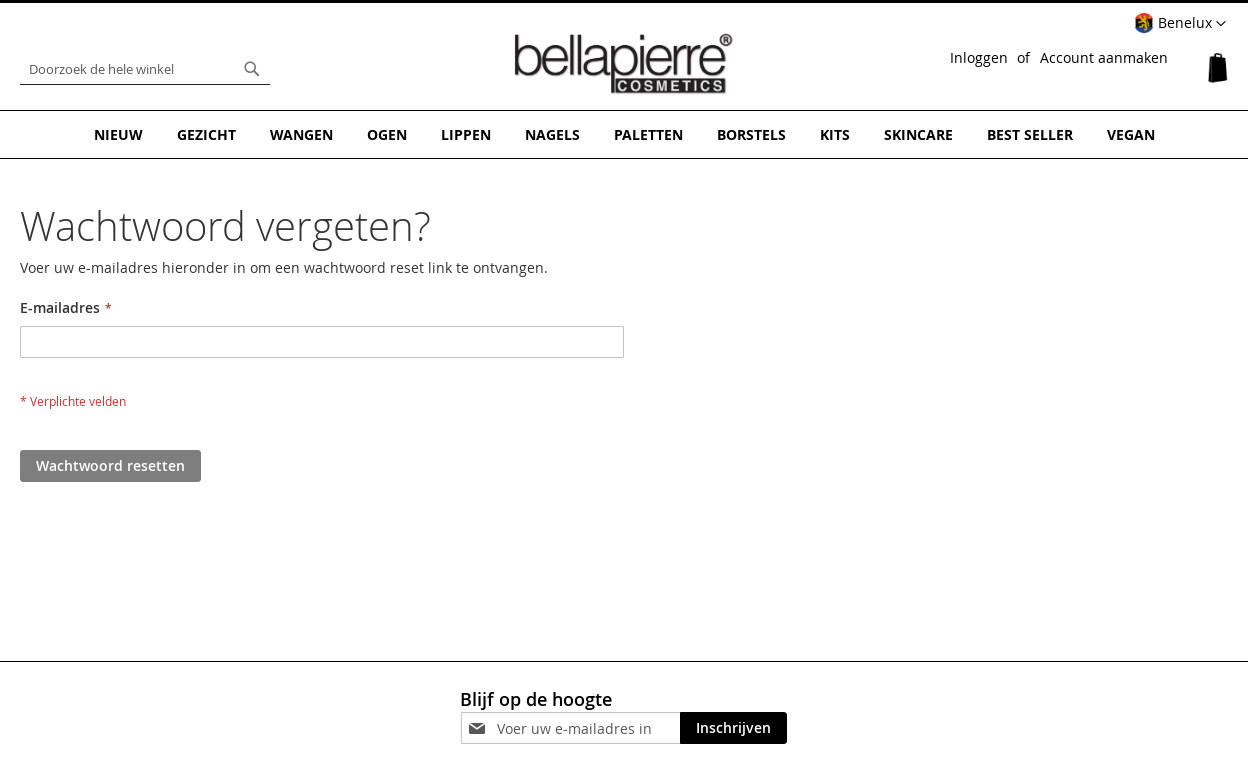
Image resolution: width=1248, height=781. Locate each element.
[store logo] (624, 64)
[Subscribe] (733, 728)
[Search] (252, 69)
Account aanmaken (1104, 57)
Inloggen (979, 57)
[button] (1180, 24)
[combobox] (145, 69)
